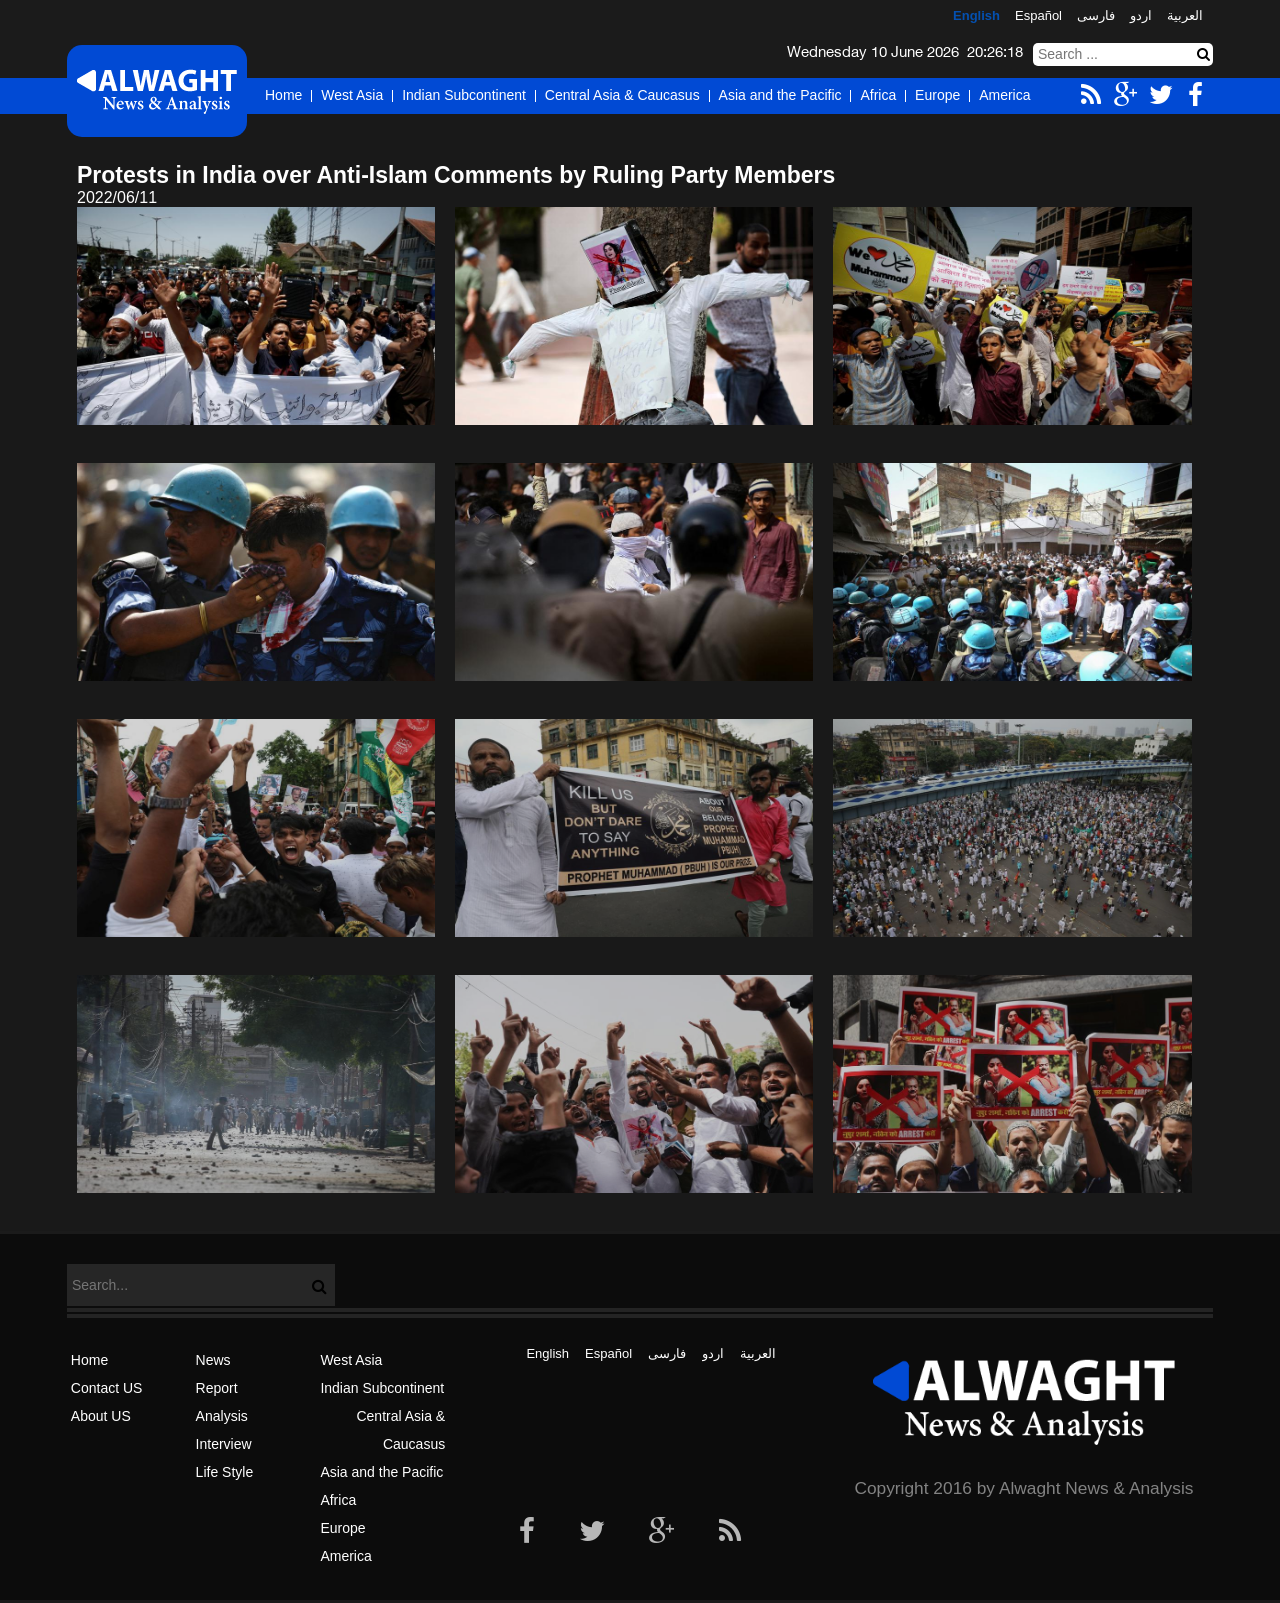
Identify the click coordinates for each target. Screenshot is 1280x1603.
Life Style (225, 1472)
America (1004, 95)
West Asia (352, 95)
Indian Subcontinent (464, 95)
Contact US (107, 1388)
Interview (224, 1444)
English (976, 15)
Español (1038, 15)
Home (283, 95)
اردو (1141, 15)
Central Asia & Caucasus (622, 95)
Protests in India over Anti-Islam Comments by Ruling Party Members (456, 175)
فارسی (1096, 15)
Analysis (222, 1416)
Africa (878, 95)
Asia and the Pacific (780, 95)
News (213, 1360)
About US (101, 1416)
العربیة (1185, 15)
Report (217, 1388)
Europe (937, 95)
